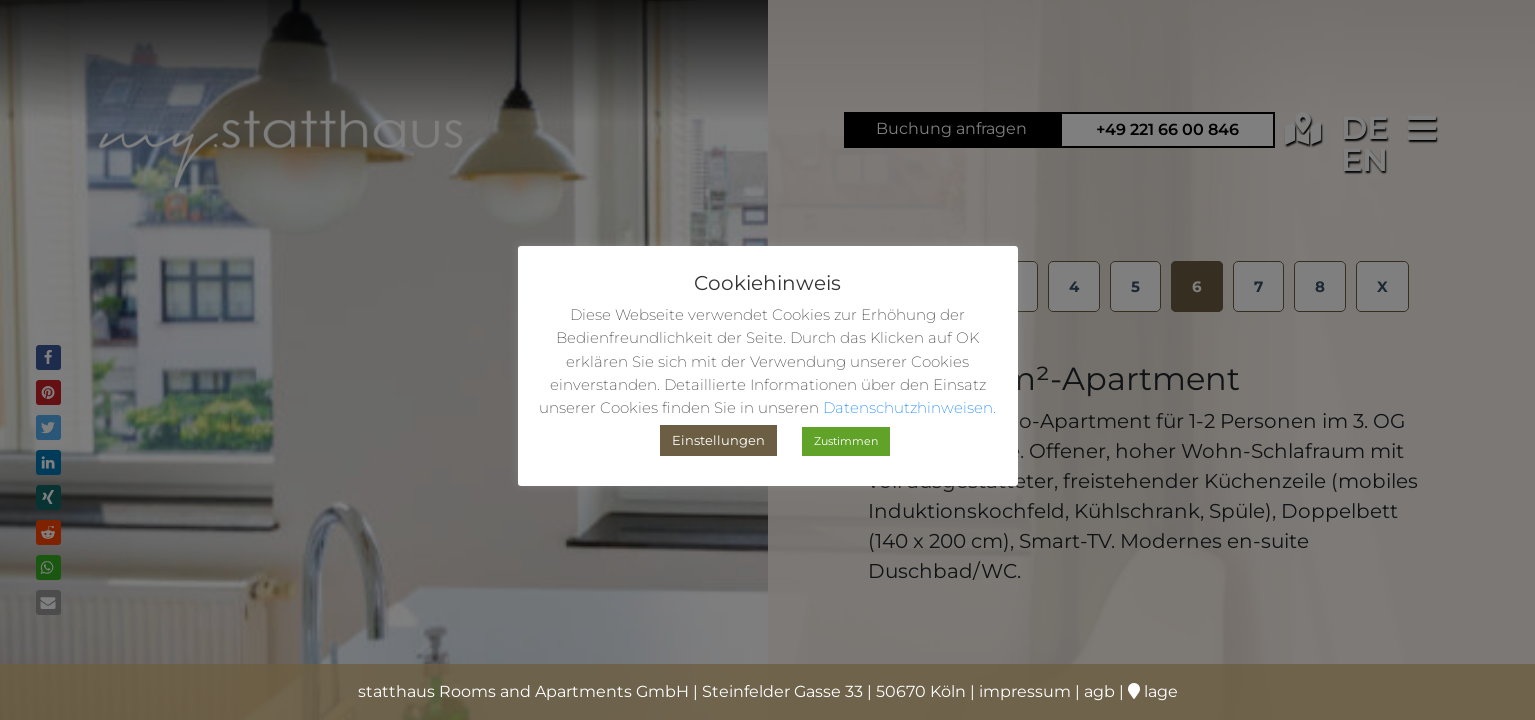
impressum (1025, 691)
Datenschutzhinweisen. (909, 407)
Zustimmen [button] (846, 441)
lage (1153, 691)
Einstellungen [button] (718, 440)
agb (1099, 691)
